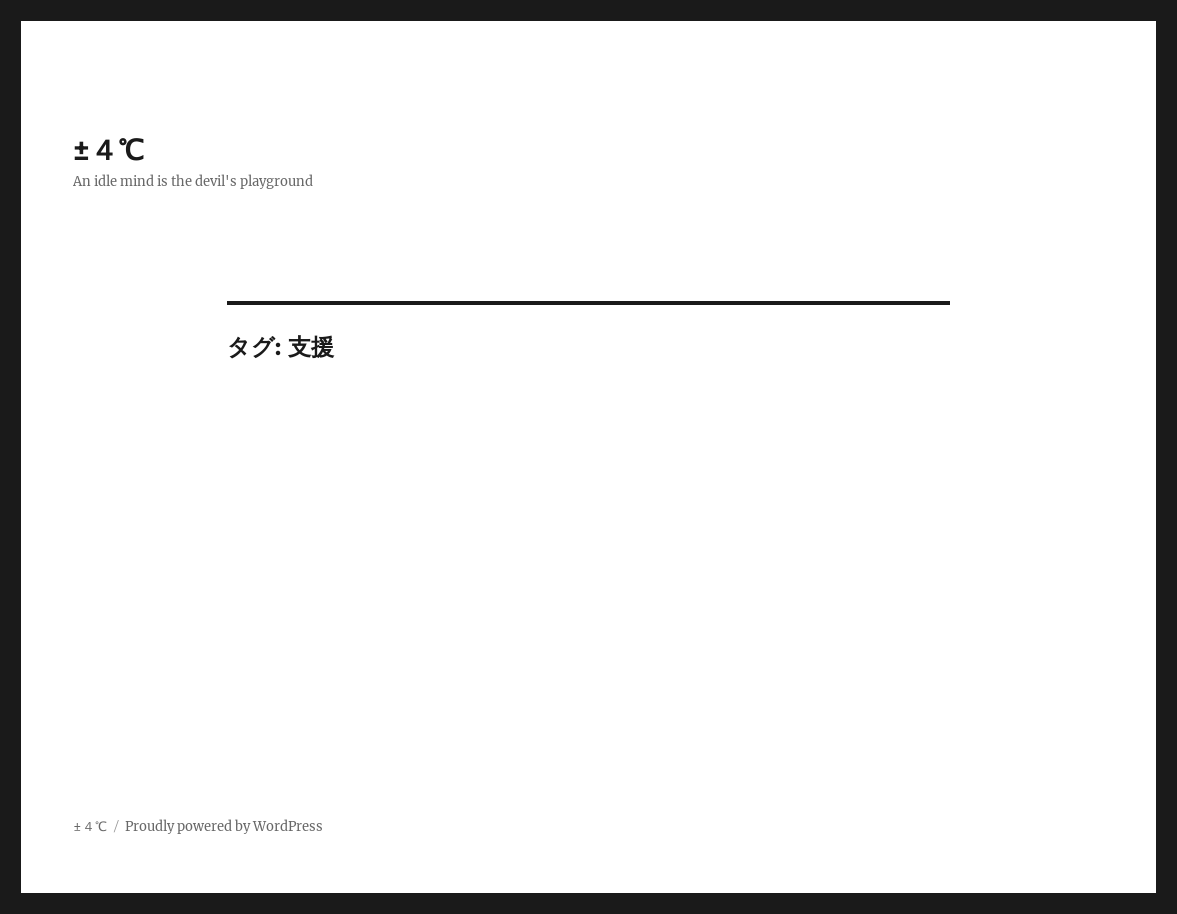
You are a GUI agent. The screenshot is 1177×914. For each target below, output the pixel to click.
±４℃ (108, 150)
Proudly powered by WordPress (224, 826)
